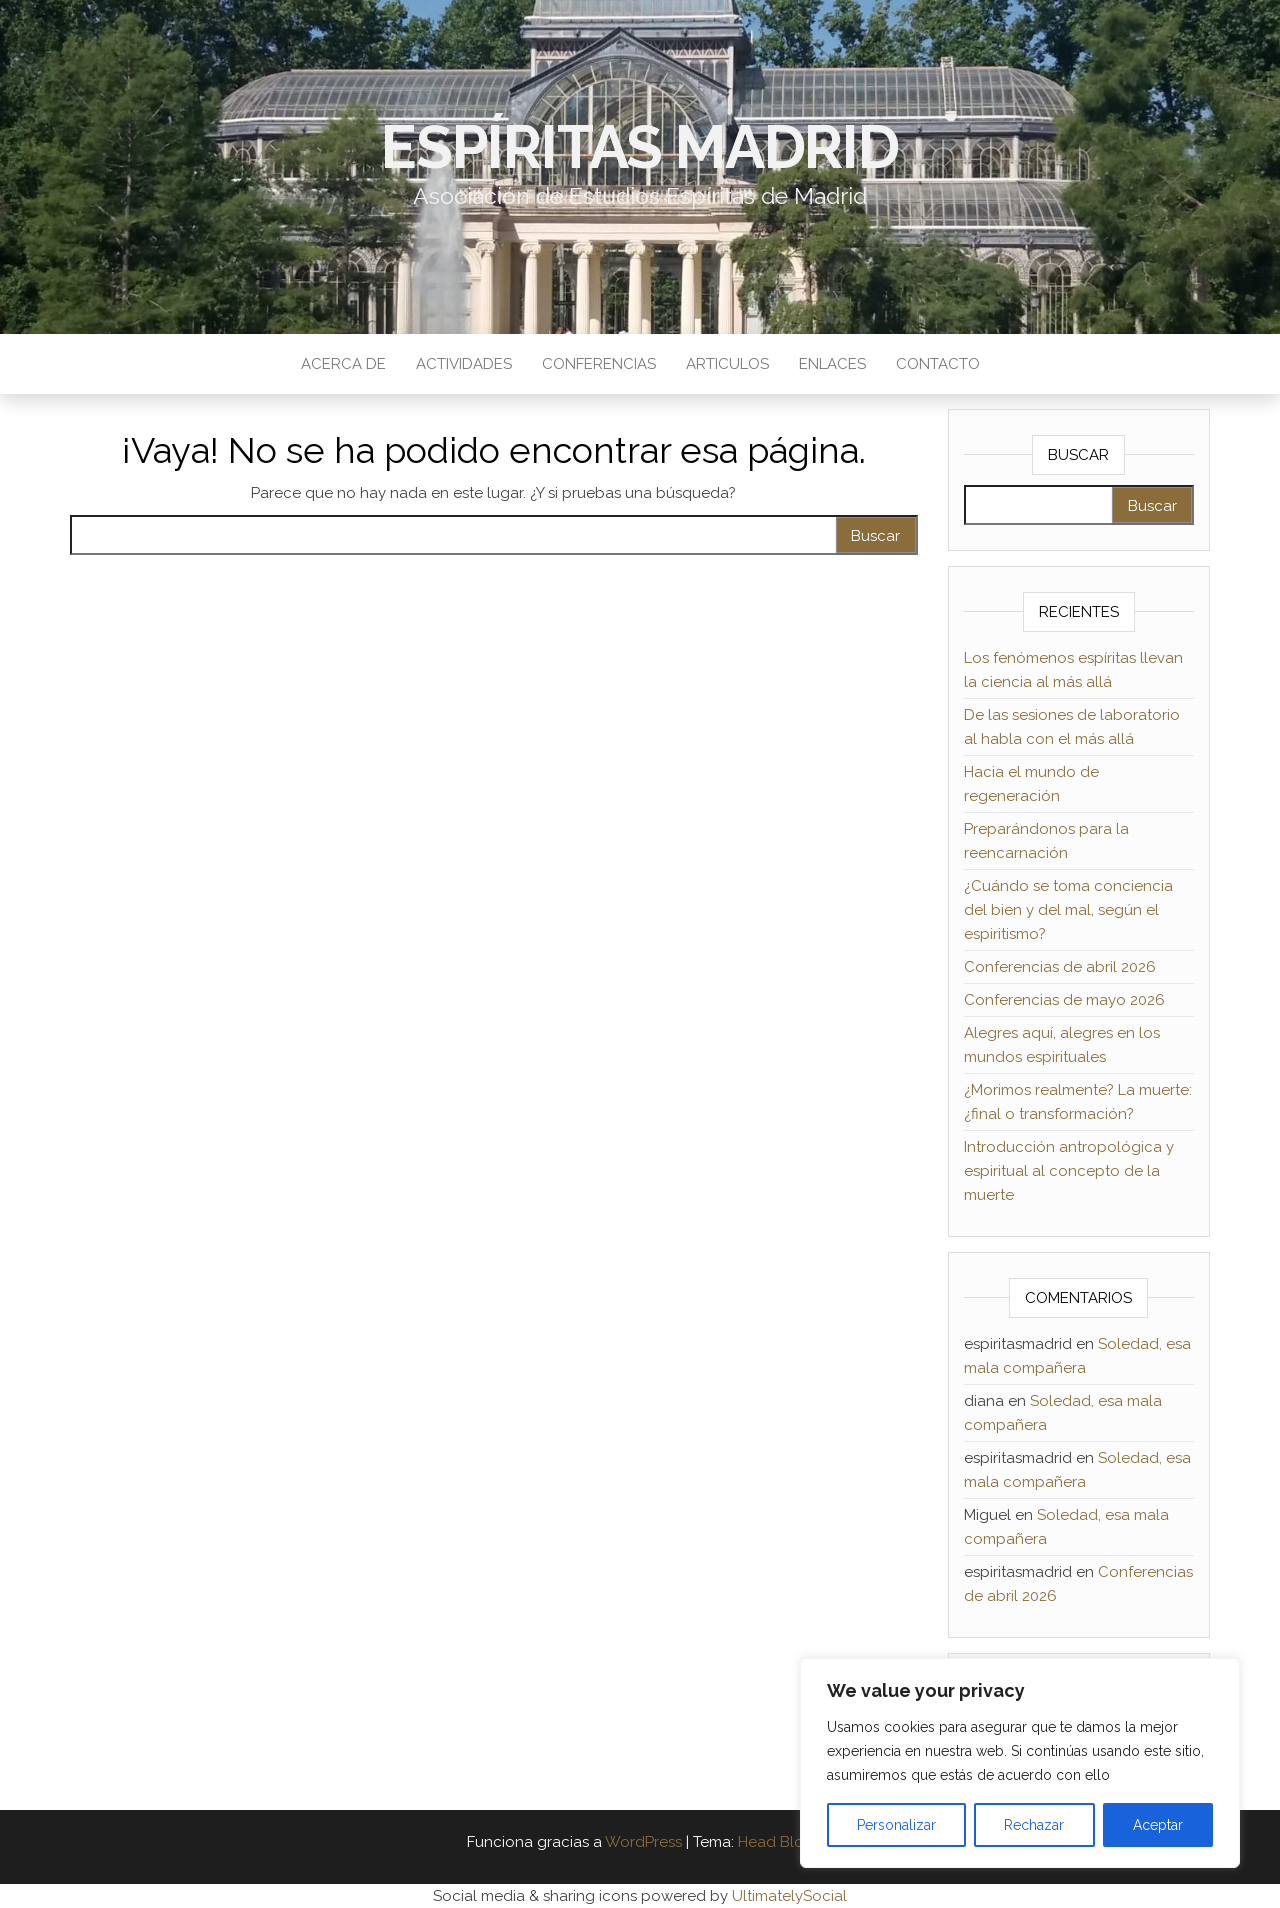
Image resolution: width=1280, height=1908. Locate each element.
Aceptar (1158, 1825)
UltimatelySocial (789, 1896)
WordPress (643, 1842)
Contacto (938, 364)
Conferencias (599, 364)
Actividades (464, 364)
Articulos (727, 364)
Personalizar (896, 1825)
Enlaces (832, 364)
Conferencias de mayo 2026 (1064, 1000)
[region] (1020, 1763)
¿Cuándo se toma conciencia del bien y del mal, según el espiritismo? (1068, 910)
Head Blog (776, 1842)
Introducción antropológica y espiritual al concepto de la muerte (1069, 1171)
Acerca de (343, 364)
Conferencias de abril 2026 (1060, 967)
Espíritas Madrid (640, 147)
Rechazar (1034, 1825)
